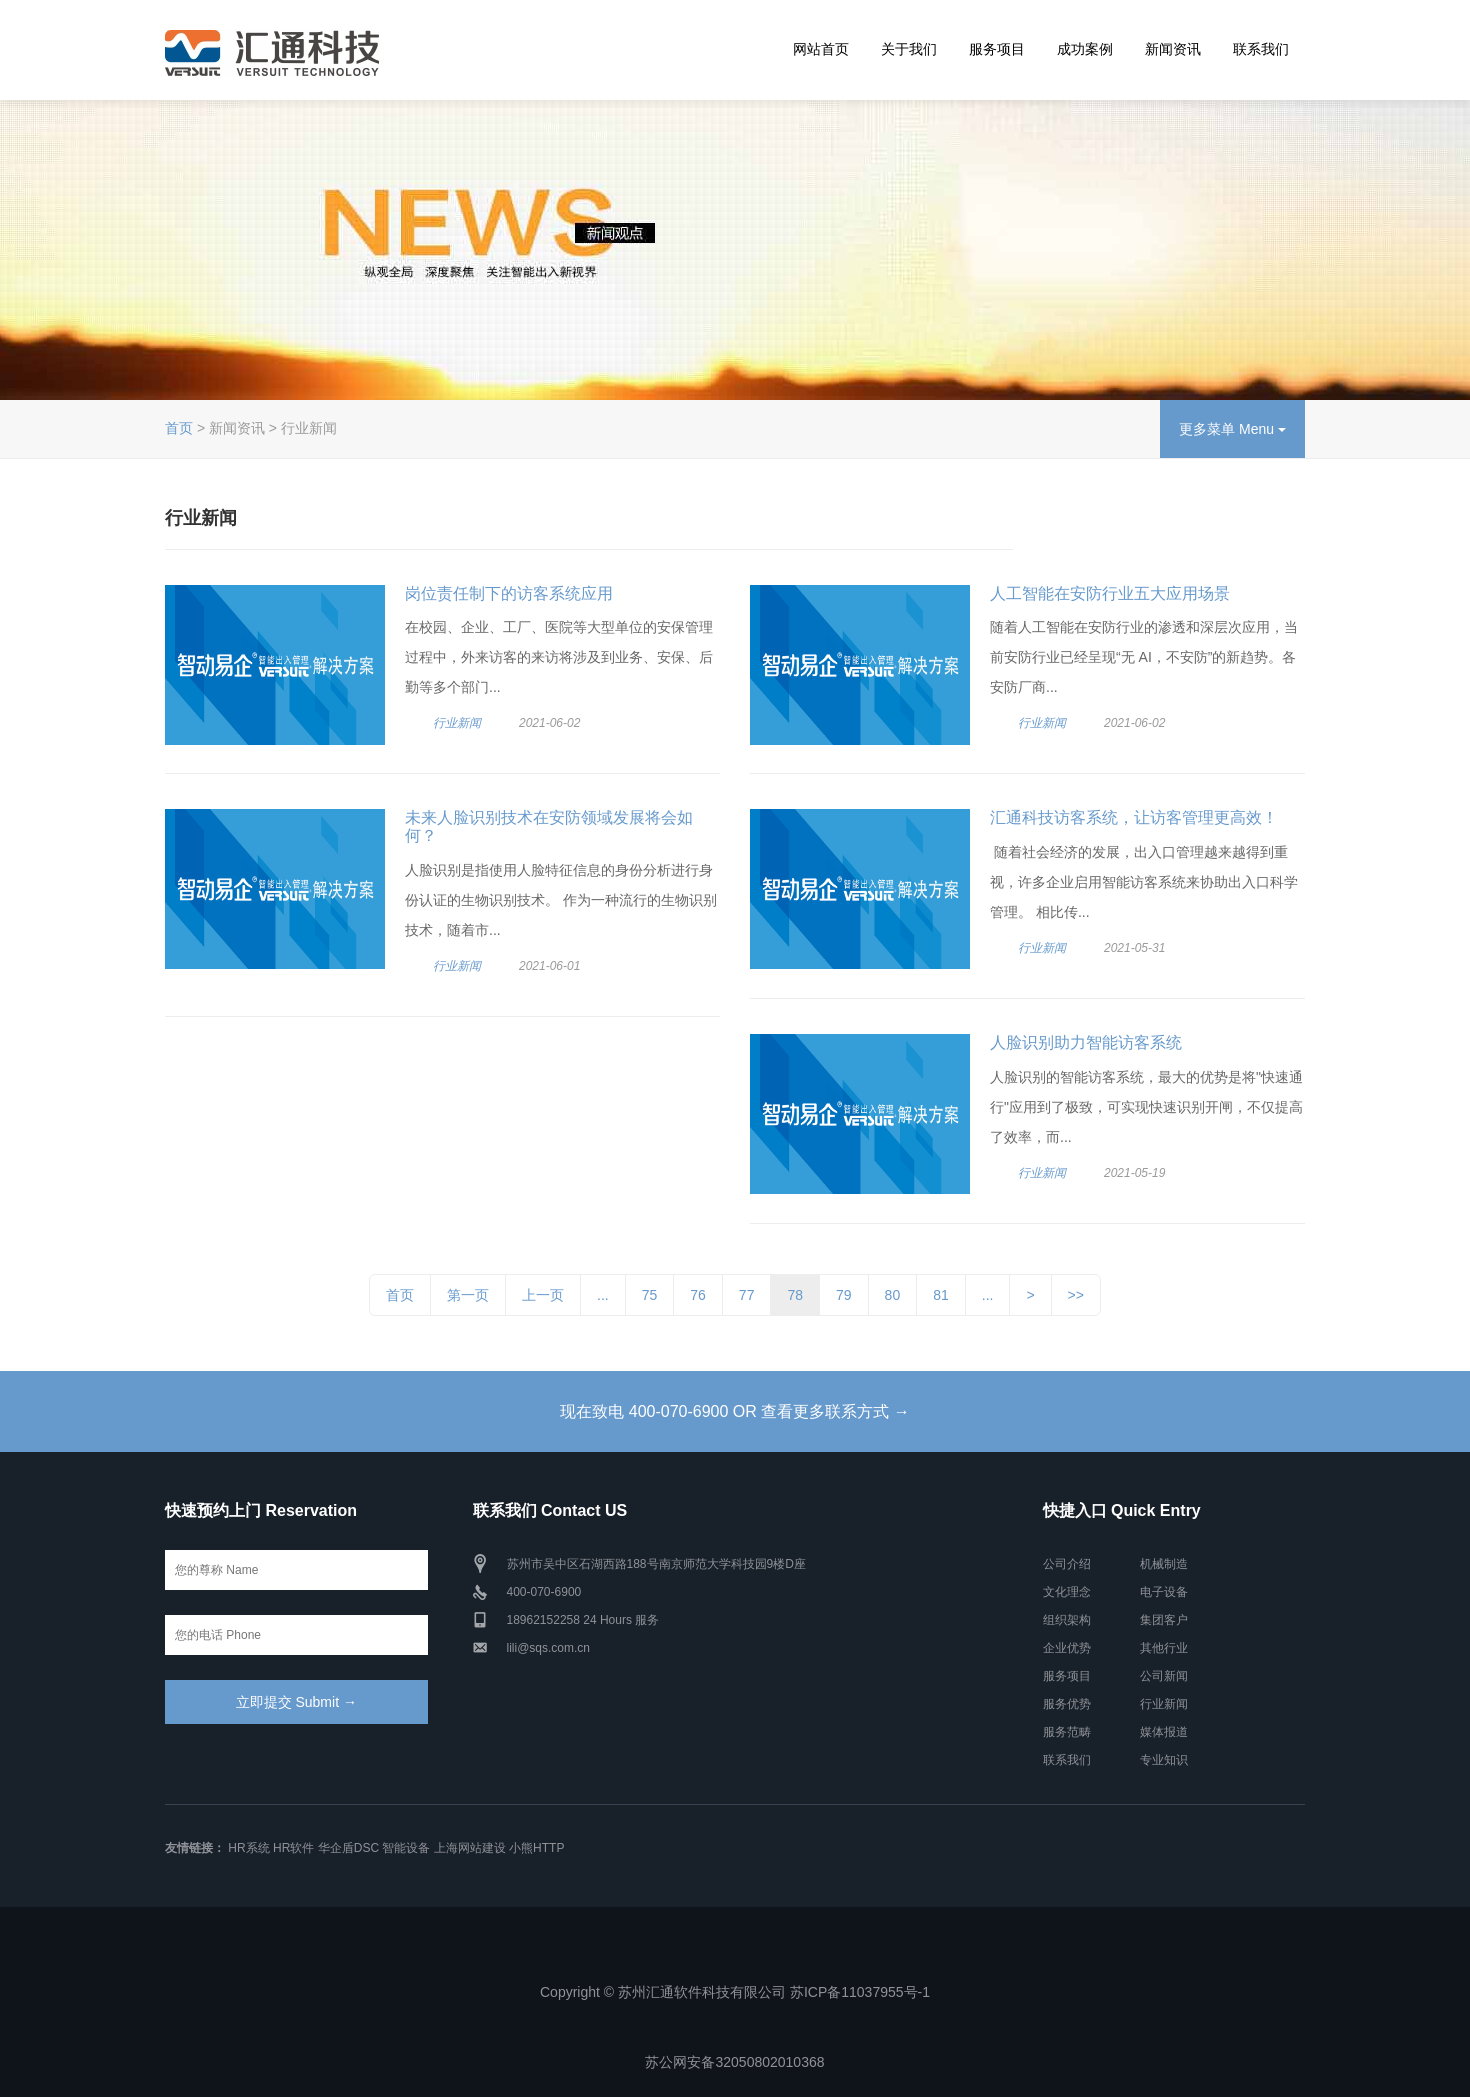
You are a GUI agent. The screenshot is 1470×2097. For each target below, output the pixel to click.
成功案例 (1085, 49)
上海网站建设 (470, 1848)
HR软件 (293, 1848)
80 (893, 1295)
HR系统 (248, 1848)
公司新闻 (1164, 1676)
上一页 (543, 1295)
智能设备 (406, 1848)
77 (747, 1295)
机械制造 (1164, 1564)
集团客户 (1164, 1620)
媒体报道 (1164, 1732)
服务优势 (1067, 1704)
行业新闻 (457, 723)
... (603, 1295)
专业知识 (1164, 1760)
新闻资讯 (1173, 49)
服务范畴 (1067, 1732)
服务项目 (997, 49)
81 (941, 1295)
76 (698, 1295)
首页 (179, 428)
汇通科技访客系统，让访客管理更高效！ (1134, 817)
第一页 (468, 1295)
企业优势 (1067, 1648)
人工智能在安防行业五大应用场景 (1110, 593)
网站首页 (821, 49)
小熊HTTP (536, 1848)
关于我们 (909, 49)
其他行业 (1164, 1648)
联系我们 (1261, 49)
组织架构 (1067, 1620)
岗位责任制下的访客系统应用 (509, 593)
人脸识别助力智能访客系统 (1086, 1042)
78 (795, 1295)
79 (844, 1295)
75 (650, 1295)
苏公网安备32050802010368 (734, 2062)
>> (1076, 1295)
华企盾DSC (348, 1848)
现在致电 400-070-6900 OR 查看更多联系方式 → (734, 1411)
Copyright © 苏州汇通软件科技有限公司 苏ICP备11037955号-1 (735, 1992)
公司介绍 (1067, 1564)
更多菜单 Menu (1232, 429)
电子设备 (1164, 1592)
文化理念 (1067, 1592)
